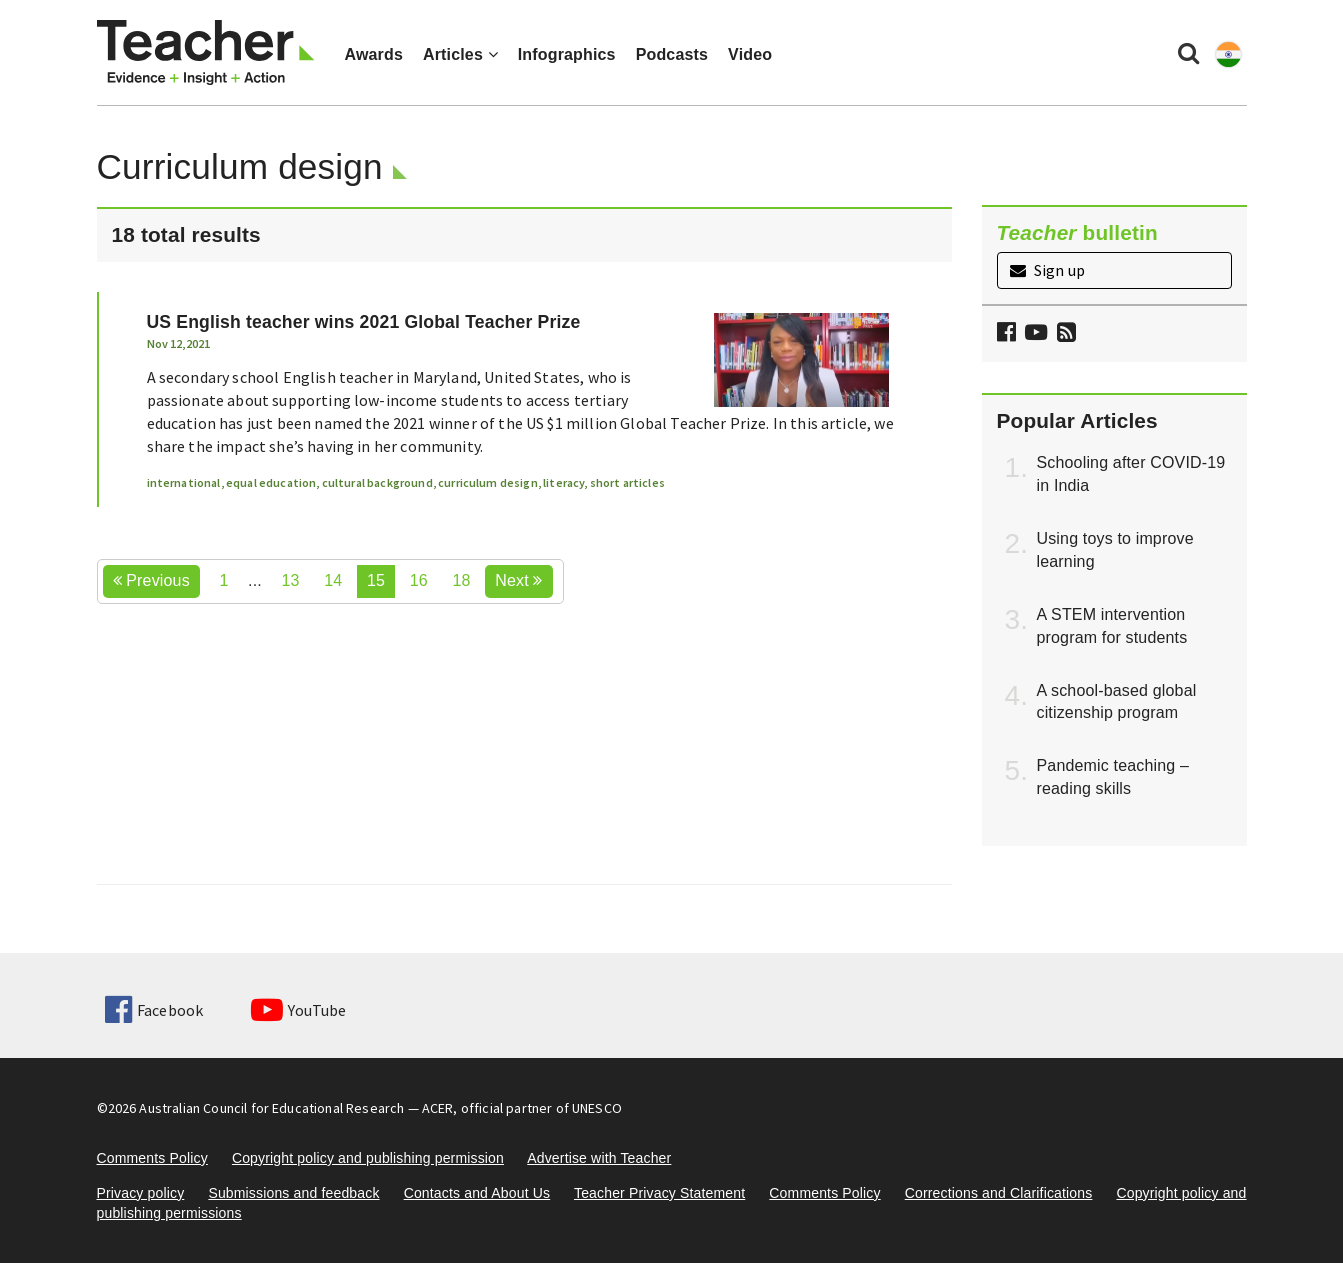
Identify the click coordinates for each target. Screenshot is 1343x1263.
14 (333, 580)
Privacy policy (141, 1193)
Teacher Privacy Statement (659, 1193)
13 (291, 580)
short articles (627, 482)
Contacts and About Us (477, 1193)
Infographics (567, 54)
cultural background (377, 482)
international (184, 482)
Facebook (154, 1010)
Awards (374, 54)
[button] (1064, 334)
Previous (151, 580)
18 (461, 580)
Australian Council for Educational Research (271, 1108)
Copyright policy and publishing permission (368, 1158)
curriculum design (488, 482)
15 (376, 580)
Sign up (1047, 270)
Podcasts (672, 54)
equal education (271, 482)
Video (750, 54)
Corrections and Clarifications (999, 1193)
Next (518, 580)
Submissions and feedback (293, 1193)
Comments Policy (152, 1158)
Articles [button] (460, 54)
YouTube (298, 1010)
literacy (563, 482)
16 (419, 580)
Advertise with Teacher (599, 1158)
